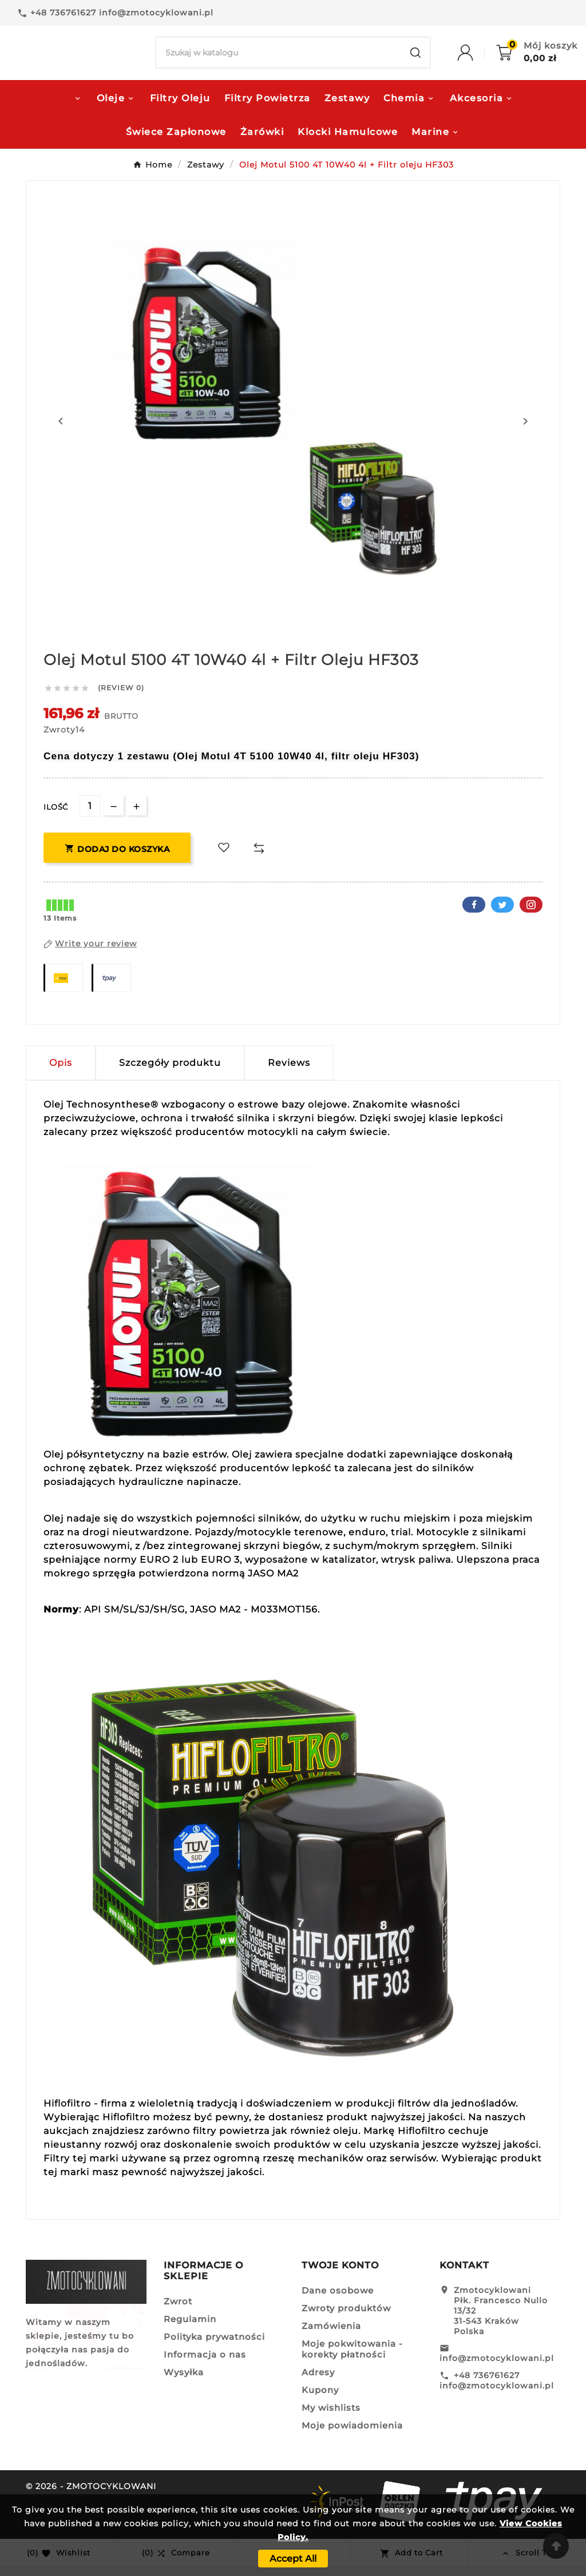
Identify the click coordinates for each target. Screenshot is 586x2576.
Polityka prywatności (214, 2346)
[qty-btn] (136, 815)
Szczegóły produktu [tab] (170, 1072)
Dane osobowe (338, 2300)
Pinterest (531, 914)
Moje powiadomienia (352, 2435)
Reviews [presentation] (289, 1072)
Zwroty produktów (346, 2317)
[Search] (278, 58)
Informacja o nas (205, 2364)
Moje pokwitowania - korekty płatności (352, 2359)
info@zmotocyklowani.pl (497, 2368)
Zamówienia (331, 2335)
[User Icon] (476, 58)
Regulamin (190, 2328)
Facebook (473, 914)
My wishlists (331, 2417)
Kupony (320, 2399)
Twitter (502, 914)
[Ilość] (90, 815)
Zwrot (178, 2311)
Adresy (318, 2381)
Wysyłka (184, 2381)
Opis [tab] (60, 1072)
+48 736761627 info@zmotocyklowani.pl (497, 2390)
